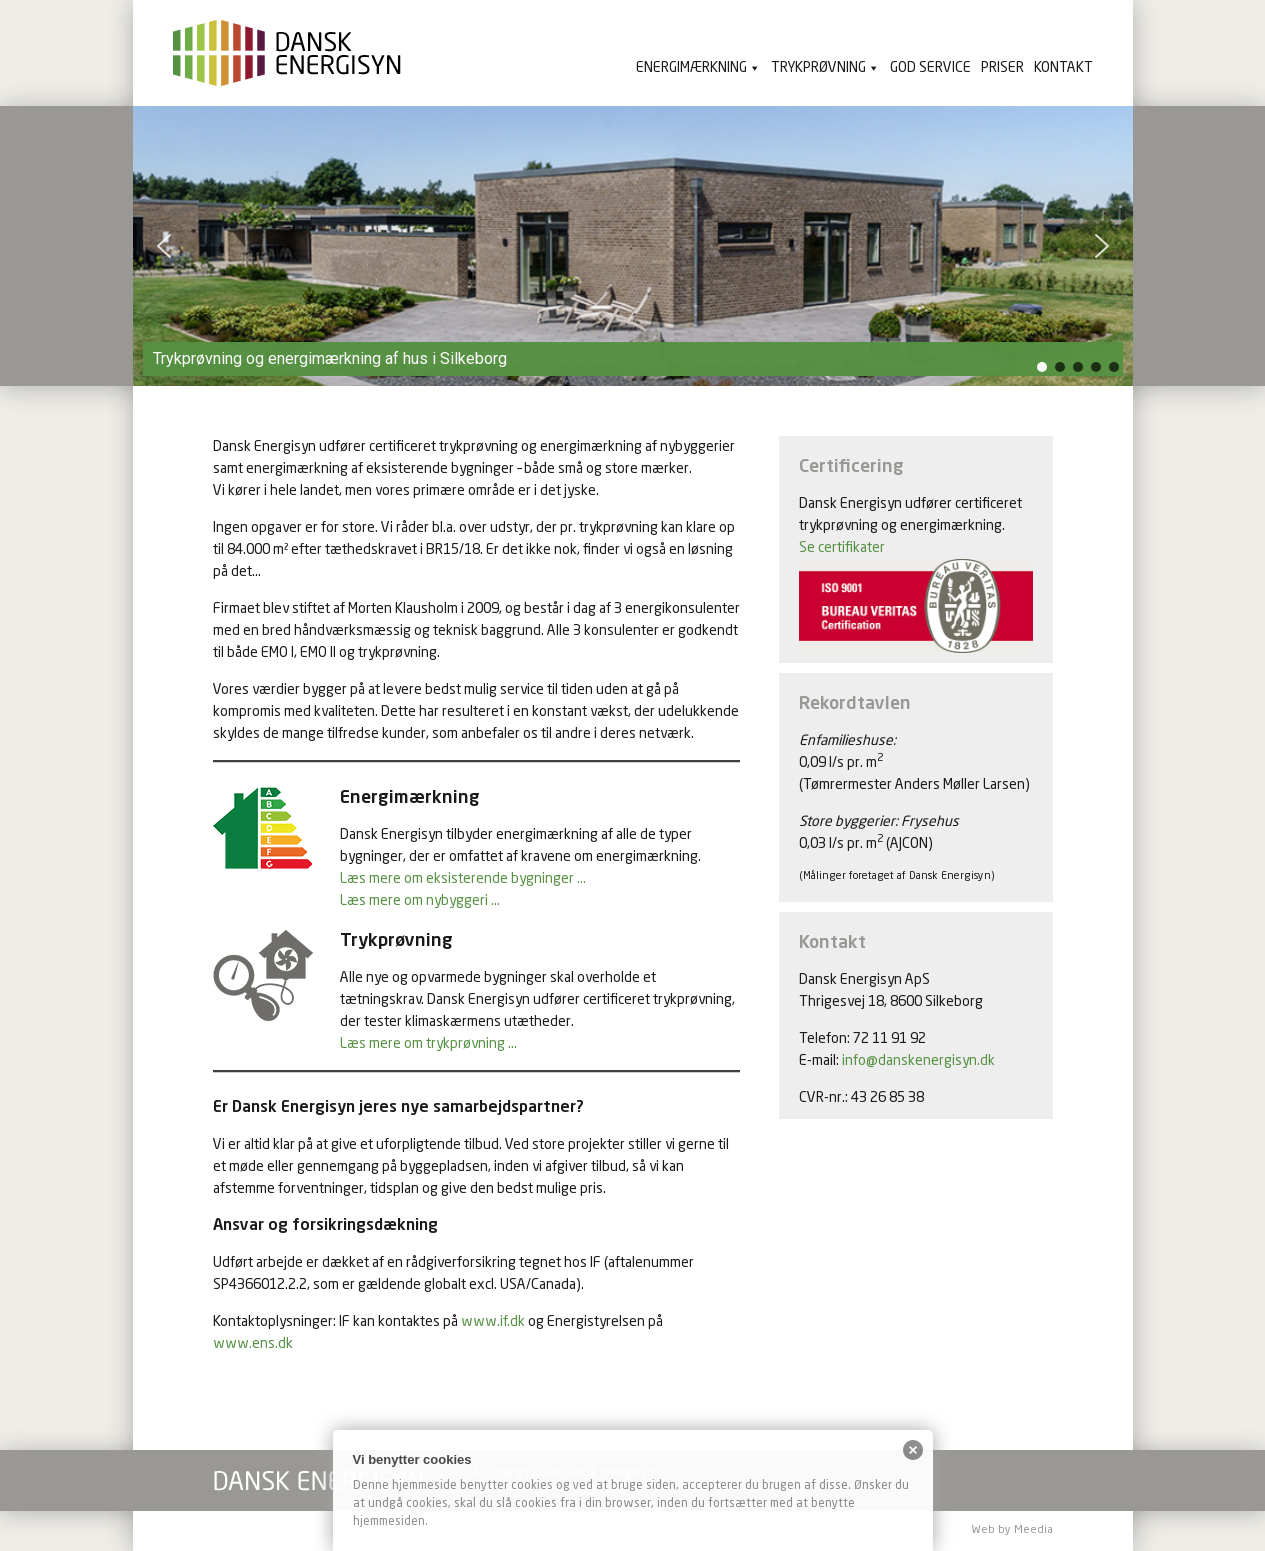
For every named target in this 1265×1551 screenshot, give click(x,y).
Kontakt (1063, 68)
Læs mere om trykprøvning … (428, 1044)
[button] (164, 246)
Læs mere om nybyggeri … (420, 901)
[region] (633, 246)
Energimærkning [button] (691, 68)
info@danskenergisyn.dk (918, 1061)
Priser (1002, 68)
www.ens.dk (253, 1344)
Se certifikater (842, 548)
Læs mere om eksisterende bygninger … (463, 879)
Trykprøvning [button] (818, 68)
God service (930, 68)
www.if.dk (493, 1322)
